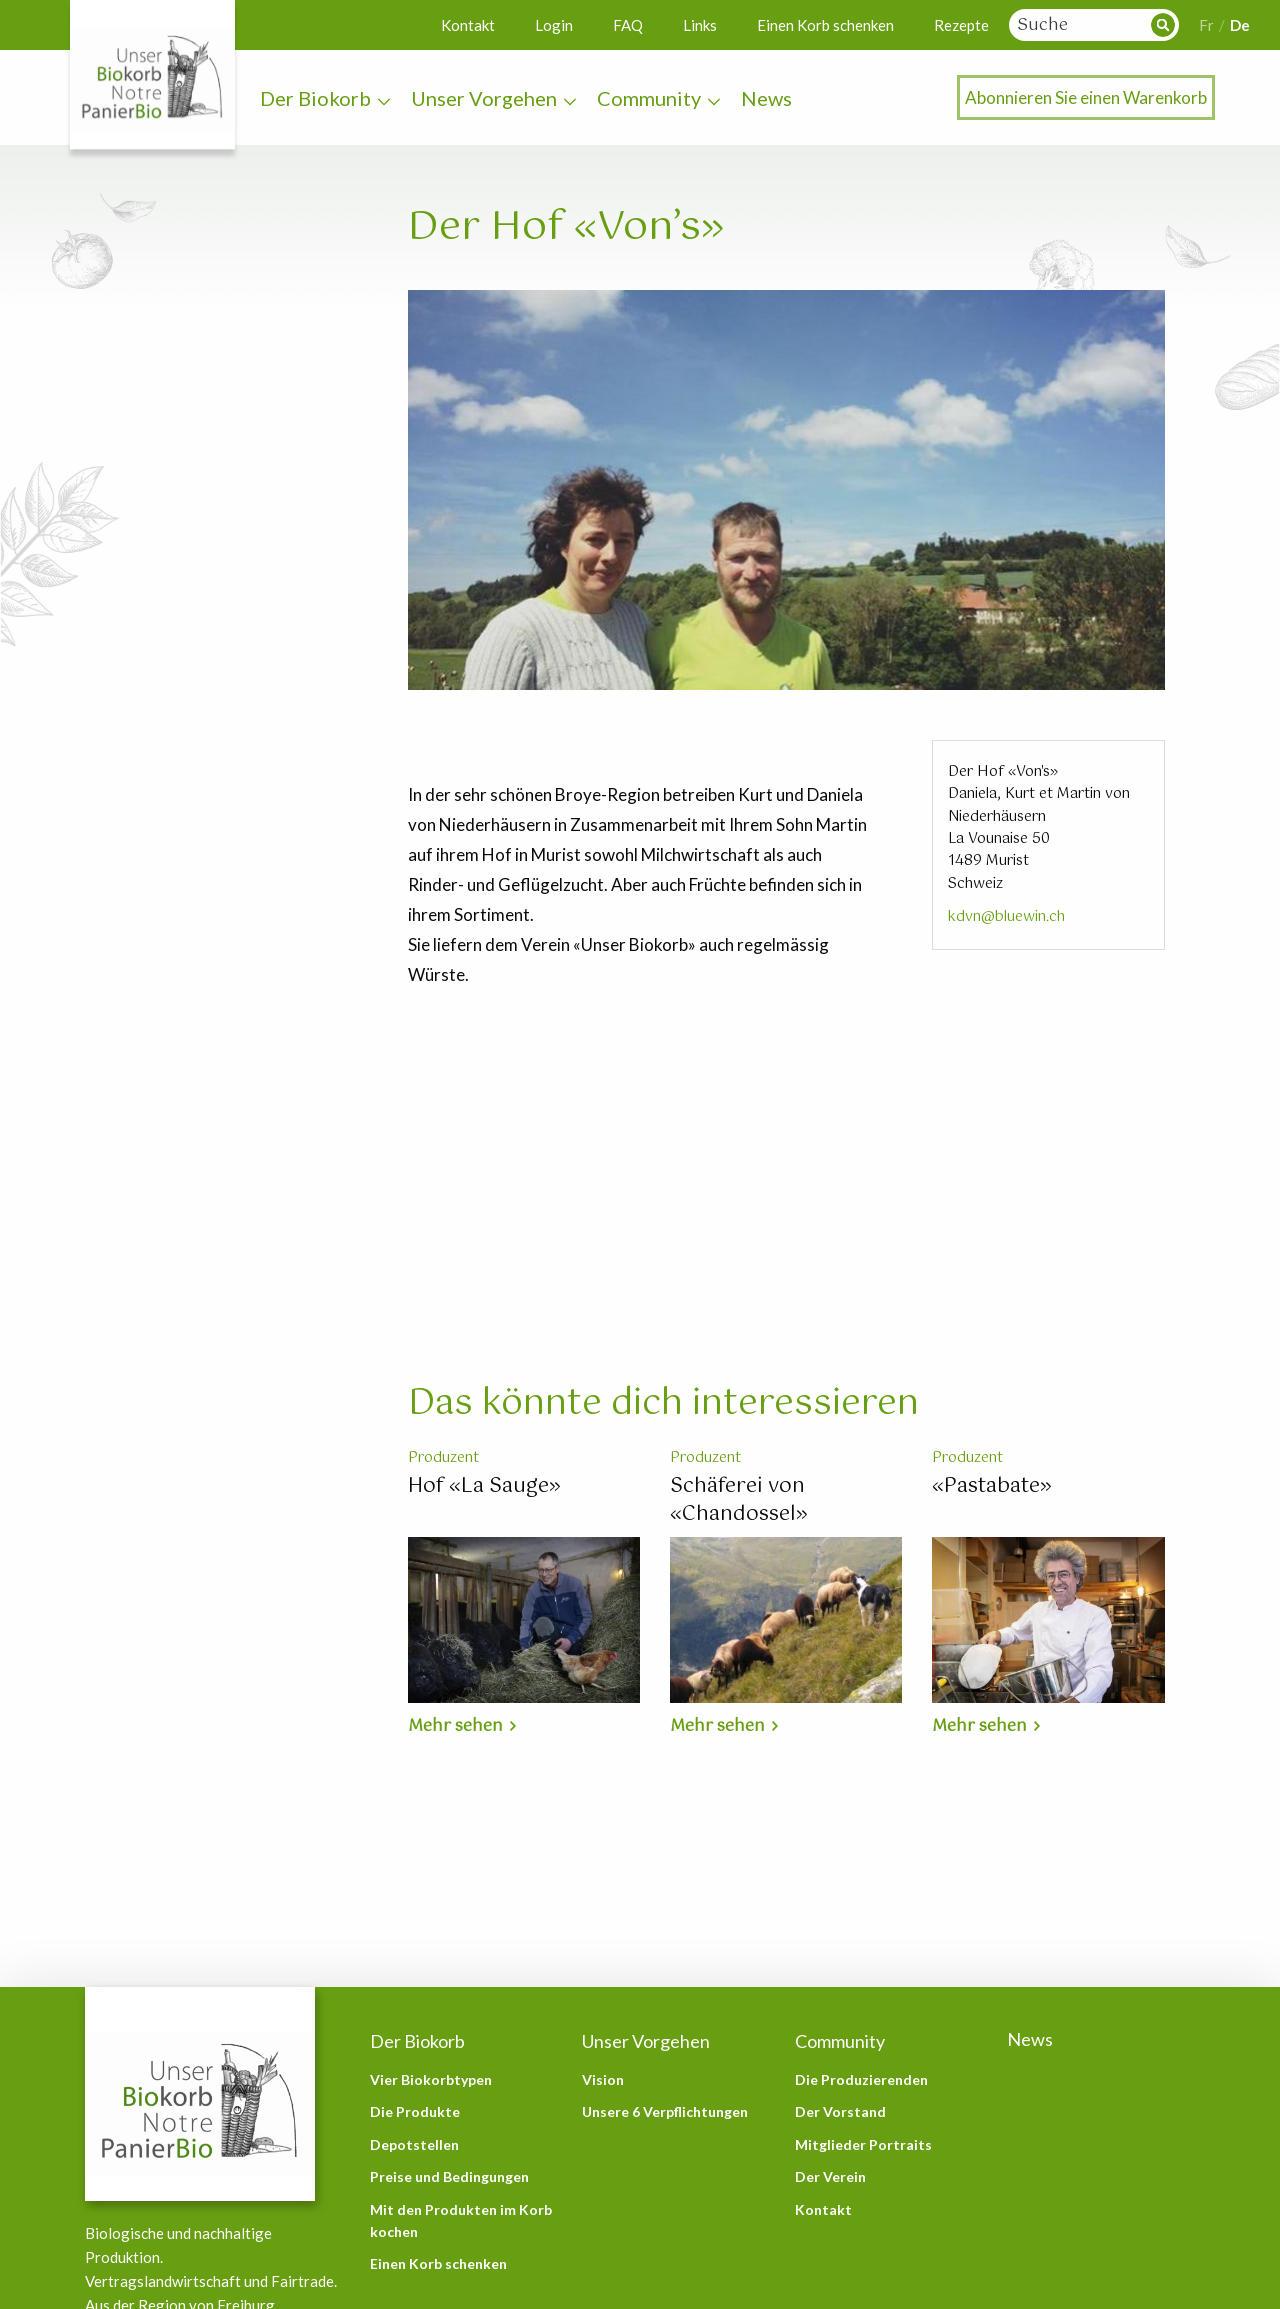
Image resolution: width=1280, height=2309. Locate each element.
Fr (1206, 25)
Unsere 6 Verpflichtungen (665, 2111)
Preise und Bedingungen (449, 2176)
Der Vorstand (840, 2111)
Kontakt (468, 25)
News (1030, 2039)
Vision (603, 2079)
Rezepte (961, 25)
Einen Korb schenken (825, 25)
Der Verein (830, 2176)
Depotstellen (414, 2144)
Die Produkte (415, 2111)
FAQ (628, 25)
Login (554, 25)
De (1240, 25)
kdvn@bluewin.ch (1006, 917)
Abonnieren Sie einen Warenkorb (1086, 97)
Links (700, 25)
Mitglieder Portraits (863, 2144)
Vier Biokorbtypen (431, 2079)
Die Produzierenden (861, 2079)
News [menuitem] (766, 98)
